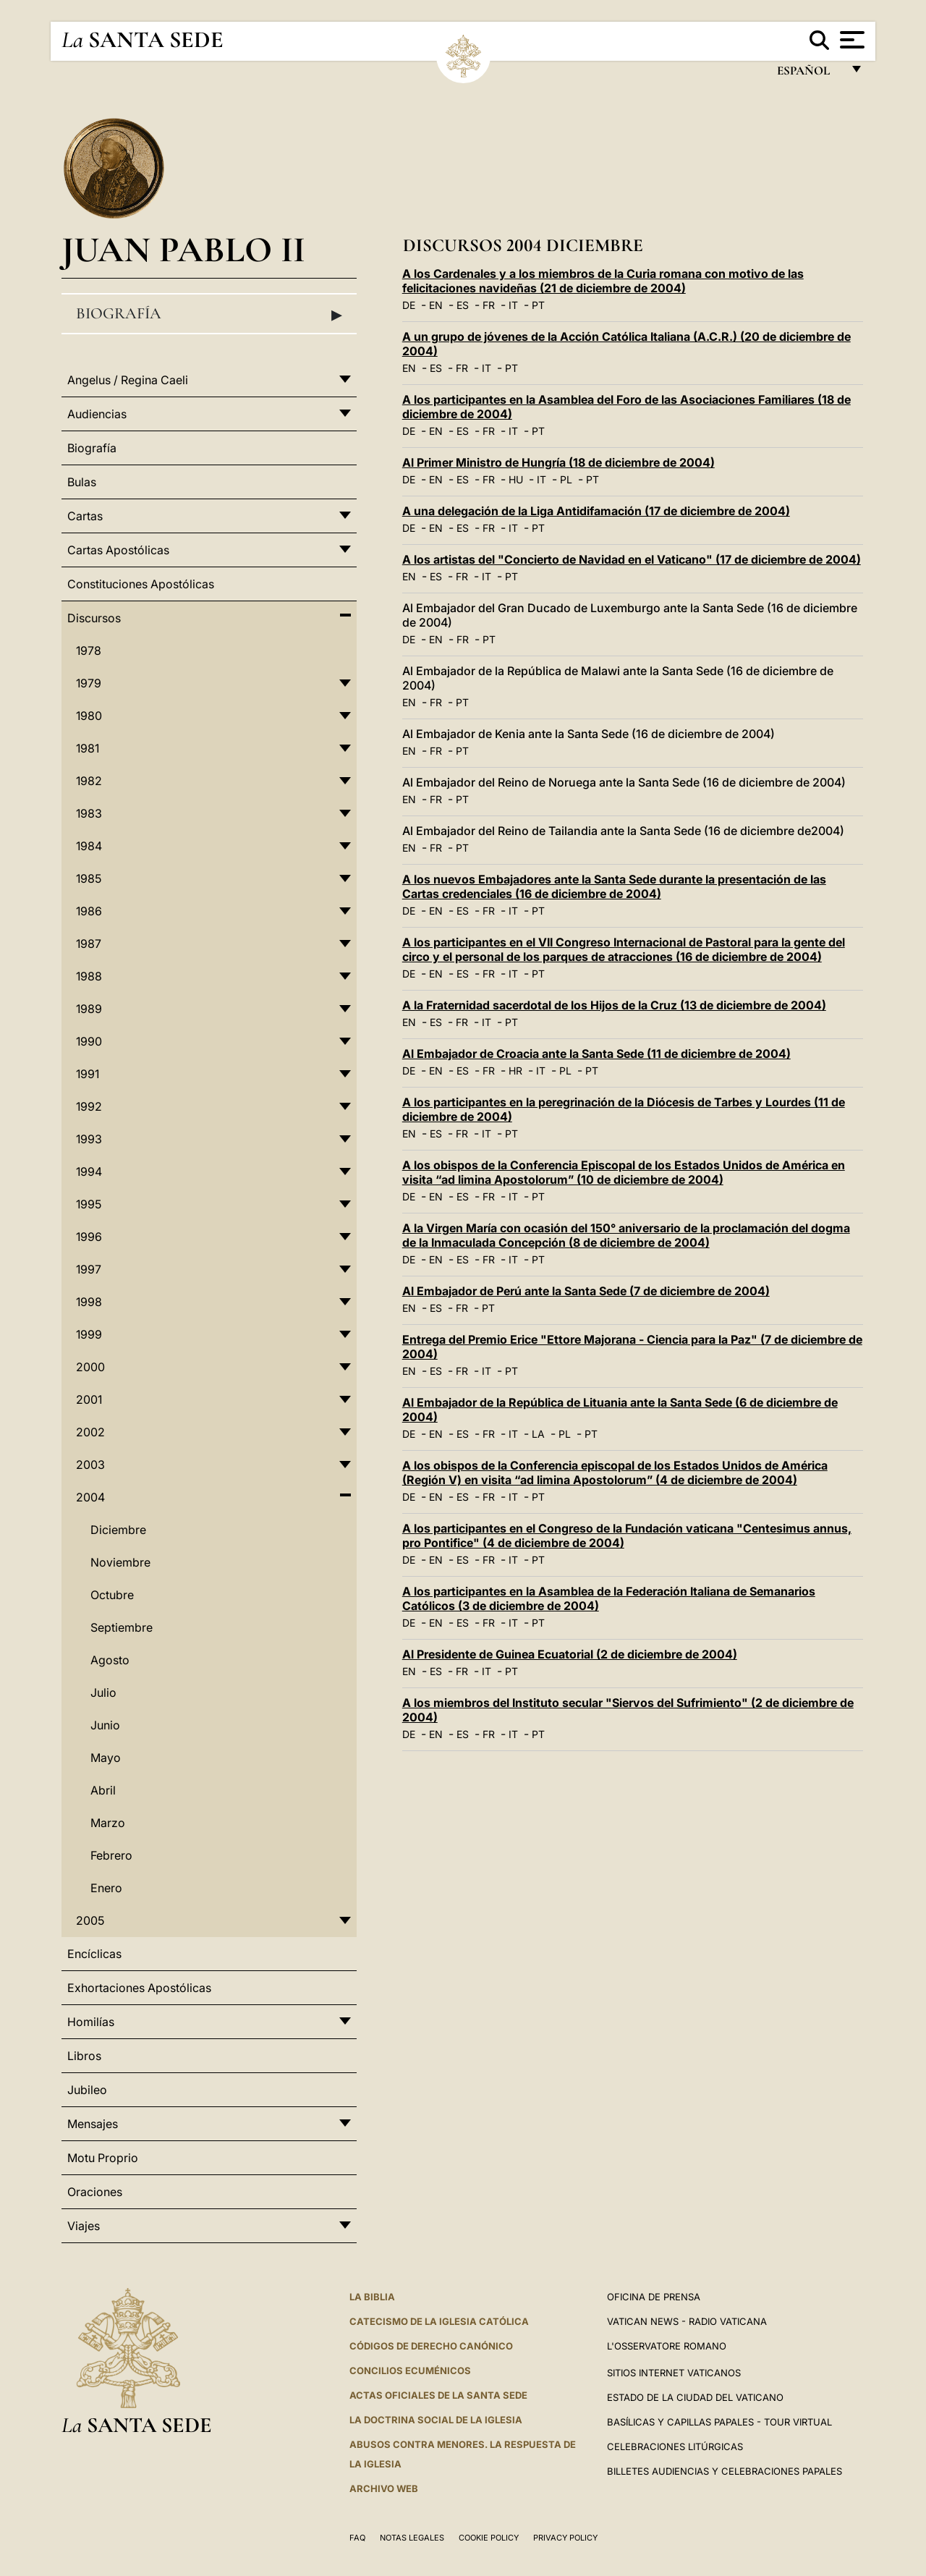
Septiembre (121, 1627)
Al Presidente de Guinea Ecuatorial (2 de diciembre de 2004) (569, 1654)
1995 (88, 1204)
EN (436, 305)
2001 (89, 1399)
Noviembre (120, 1562)
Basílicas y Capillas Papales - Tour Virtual (719, 2422)
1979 (88, 683)
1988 (89, 976)
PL (566, 479)
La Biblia (372, 2296)
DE (408, 305)
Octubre (112, 1595)
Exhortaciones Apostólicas (139, 1987)
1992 (89, 1106)
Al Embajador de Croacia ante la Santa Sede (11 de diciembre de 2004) (596, 1053)
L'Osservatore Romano (666, 2346)
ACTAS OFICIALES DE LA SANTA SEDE (438, 2395)
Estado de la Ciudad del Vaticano (695, 2397)
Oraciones (94, 2192)
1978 (88, 650)
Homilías (90, 2021)
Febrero (111, 1855)
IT (513, 305)
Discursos (94, 618)
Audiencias (97, 414)
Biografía (209, 314)
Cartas (85, 516)
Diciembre (118, 1529)
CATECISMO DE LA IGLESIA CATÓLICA (439, 2321)
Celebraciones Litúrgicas (675, 2446)
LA (538, 1434)
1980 (89, 715)
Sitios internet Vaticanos (674, 2372)
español (809, 74)
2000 (90, 1367)
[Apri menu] (850, 39)
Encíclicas (94, 1953)
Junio (105, 1725)
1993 (89, 1139)
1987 (88, 943)
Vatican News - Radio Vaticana (687, 2321)
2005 (90, 1920)
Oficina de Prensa (653, 2296)
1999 (89, 1334)
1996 (89, 1236)
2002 (90, 1432)
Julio (103, 1692)
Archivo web (383, 2488)
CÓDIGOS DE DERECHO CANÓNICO (431, 2346)
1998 (89, 1302)
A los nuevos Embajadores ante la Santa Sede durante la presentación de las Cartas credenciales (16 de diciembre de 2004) (614, 886)
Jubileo (87, 2090)
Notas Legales (412, 2538)
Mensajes (92, 2124)
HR (515, 1070)
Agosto (109, 1660)
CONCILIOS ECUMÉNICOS (410, 2370)
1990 (89, 1041)
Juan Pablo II (183, 249)
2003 (90, 1464)
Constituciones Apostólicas (140, 584)
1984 (89, 846)
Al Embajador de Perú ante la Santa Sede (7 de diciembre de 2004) (586, 1291)
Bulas (81, 482)
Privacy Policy (565, 2538)
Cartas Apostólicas (118, 550)
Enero (106, 1888)
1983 (89, 813)
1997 (88, 1269)
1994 (89, 1171)
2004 (90, 1497)
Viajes (83, 2226)
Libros (84, 2055)
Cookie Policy (489, 2538)
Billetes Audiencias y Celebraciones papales (724, 2471)
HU (516, 479)
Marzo (107, 1823)
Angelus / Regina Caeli (127, 380)
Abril (103, 1790)
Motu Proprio (102, 2158)
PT (538, 305)
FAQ (357, 2538)
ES (462, 305)
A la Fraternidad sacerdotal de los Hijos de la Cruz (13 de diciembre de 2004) (614, 1005)
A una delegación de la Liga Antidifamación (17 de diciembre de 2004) (596, 511)
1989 (89, 1008)
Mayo (105, 1757)
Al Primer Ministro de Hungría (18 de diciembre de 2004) (558, 462)
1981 (87, 748)
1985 (88, 878)
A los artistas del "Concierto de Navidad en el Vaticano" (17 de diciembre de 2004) (631, 559)
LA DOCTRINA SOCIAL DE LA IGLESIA (435, 2419)
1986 (89, 911)
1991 (87, 1074)
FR (489, 305)
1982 (89, 781)
